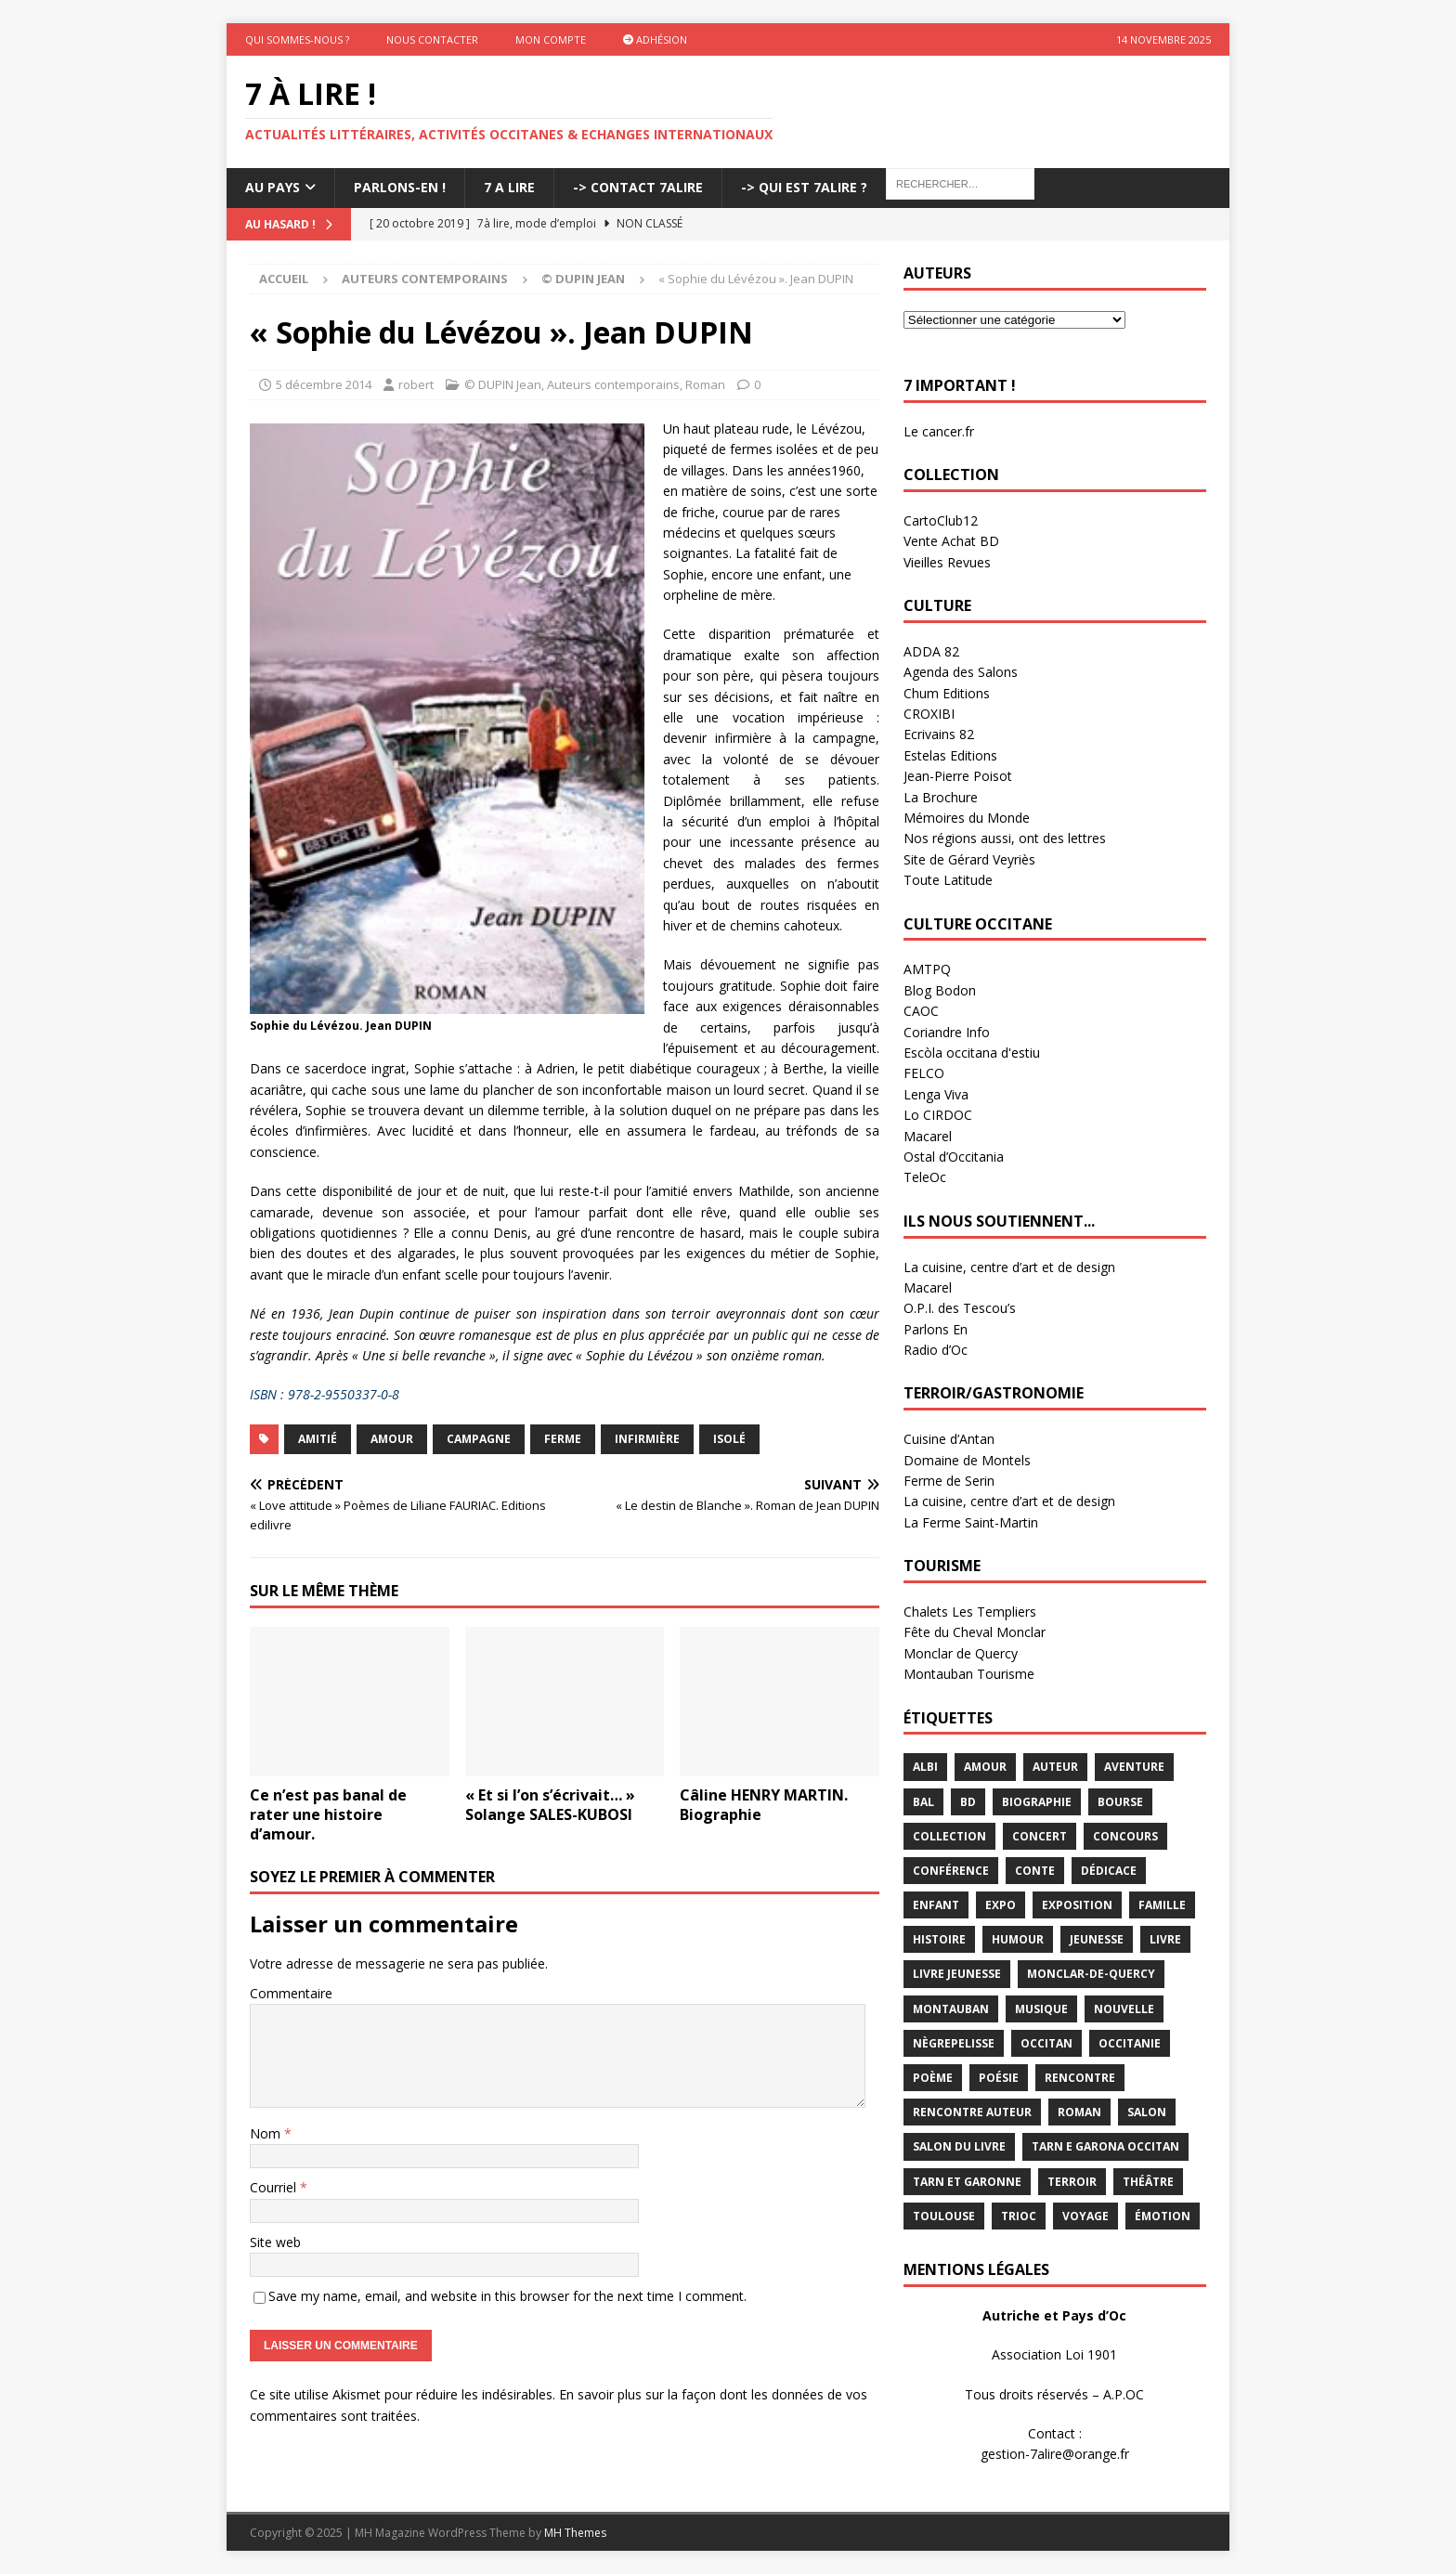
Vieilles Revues (947, 562)
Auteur (1055, 1766)
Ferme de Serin (949, 1480)
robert (416, 384)
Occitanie (1129, 2043)
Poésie (999, 2078)
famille (1162, 1905)
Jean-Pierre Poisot (958, 776)
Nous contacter (432, 39)
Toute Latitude (948, 880)
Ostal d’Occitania (954, 1156)
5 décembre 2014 (323, 384)
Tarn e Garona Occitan (1105, 2146)
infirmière (647, 1439)
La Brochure (941, 797)
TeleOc (925, 1177)
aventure (1134, 1766)
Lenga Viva (936, 1094)
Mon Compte (550, 39)
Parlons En (936, 1329)
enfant (936, 1905)
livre (1165, 1939)
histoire (939, 1939)
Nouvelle (1124, 2009)
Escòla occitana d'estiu (972, 1052)
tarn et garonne (967, 2182)
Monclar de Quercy (961, 1653)
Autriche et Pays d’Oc (1054, 2315)
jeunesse (1097, 1939)
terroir (1072, 2182)
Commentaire (291, 1993)
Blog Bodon (940, 990)
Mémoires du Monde (967, 817)
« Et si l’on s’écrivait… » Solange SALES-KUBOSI (550, 1805)
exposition (1077, 1905)
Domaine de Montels (967, 1460)
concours (1125, 1836)
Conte (1035, 1870)
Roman (705, 384)
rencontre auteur (972, 2112)
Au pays (272, 187)
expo (1000, 1905)
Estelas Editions (950, 755)
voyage (1085, 2216)
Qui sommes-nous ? (297, 39)
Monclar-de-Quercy (1091, 1974)
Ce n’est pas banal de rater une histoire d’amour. (328, 1814)
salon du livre (959, 2146)
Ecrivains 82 (939, 734)
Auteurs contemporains (425, 278)
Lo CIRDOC (938, 1115)
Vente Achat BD (951, 541)
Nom (267, 2133)
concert (1039, 1836)
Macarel (928, 1136)
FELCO (924, 1073)
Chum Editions (947, 693)
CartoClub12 (941, 520)
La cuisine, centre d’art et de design (1009, 1267)
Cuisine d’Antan (949, 1439)
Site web (275, 2242)
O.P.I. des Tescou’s (960, 1308)
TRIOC (1018, 2216)
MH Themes (575, 2533)
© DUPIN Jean (502, 384)
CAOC (921, 1011)
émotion (1162, 2216)
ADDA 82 (931, 651)
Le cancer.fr (939, 431)
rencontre (1080, 2078)
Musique (1041, 2009)
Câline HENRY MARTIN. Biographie (764, 1805)
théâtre (1148, 2182)
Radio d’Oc (936, 1349)
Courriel (275, 2187)
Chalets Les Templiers (970, 1611)
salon (1146, 2112)
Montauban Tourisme (969, 1674)
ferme (562, 1439)
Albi (925, 1766)
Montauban (951, 2009)
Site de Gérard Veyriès (969, 859)
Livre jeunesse (957, 1974)
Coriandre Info (947, 1032)
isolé (729, 1439)
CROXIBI (929, 713)
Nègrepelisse (953, 2043)
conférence (951, 1870)
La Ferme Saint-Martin (971, 1522)
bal (923, 1802)
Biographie (1037, 1802)
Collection (949, 1836)
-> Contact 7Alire (638, 187)
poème (933, 2078)
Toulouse (944, 2216)
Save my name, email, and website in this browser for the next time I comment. (507, 2296)
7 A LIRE (509, 187)
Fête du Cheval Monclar (975, 1632)
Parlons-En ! (400, 187)
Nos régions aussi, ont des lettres (1005, 838)
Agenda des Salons (961, 672)
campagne (479, 1439)
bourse (1120, 1802)
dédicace (1109, 1870)
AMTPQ (927, 969)
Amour (391, 1439)
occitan (1046, 2043)
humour (1018, 1939)
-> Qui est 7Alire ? (804, 187)
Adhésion (655, 39)
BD (968, 1802)
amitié (317, 1439)
